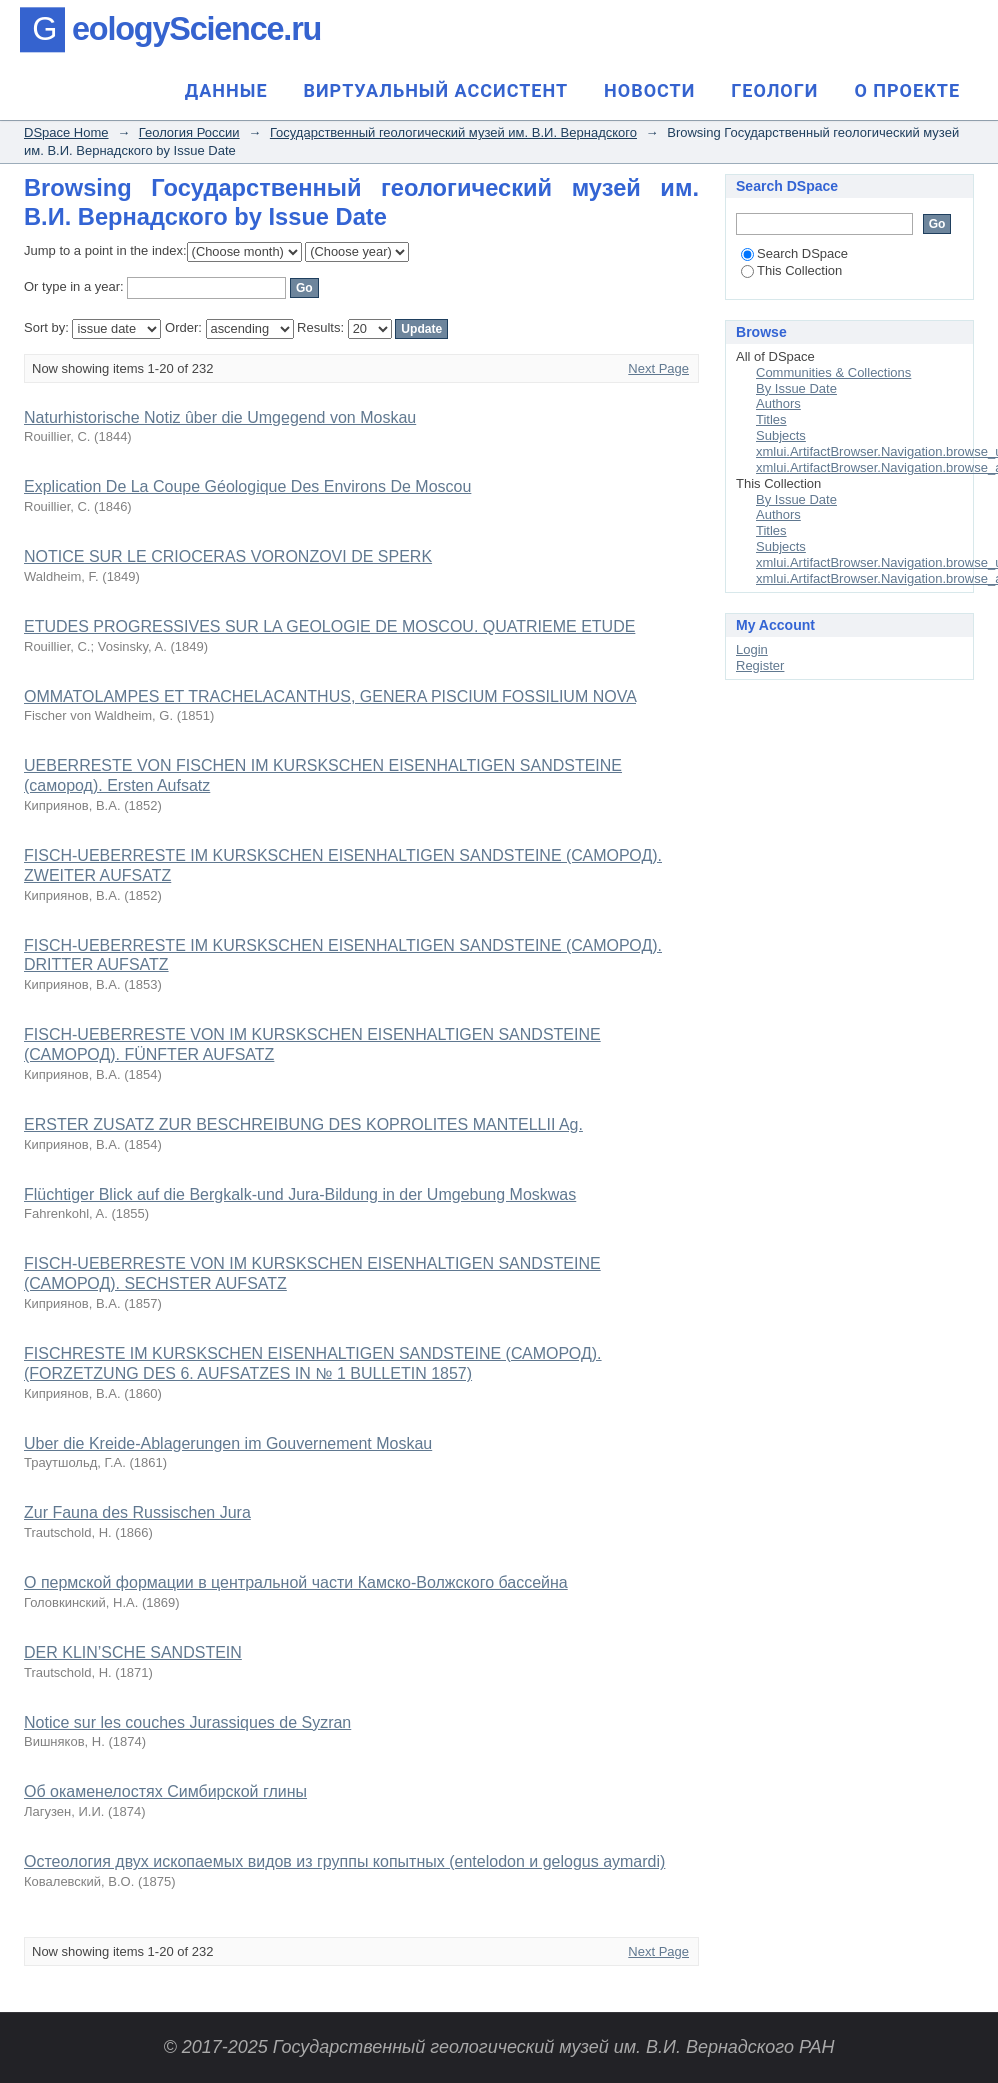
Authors (778, 403)
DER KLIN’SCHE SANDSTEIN (133, 1652)
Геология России (189, 132)
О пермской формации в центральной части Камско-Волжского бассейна (296, 1582)
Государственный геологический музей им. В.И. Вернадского (453, 132)
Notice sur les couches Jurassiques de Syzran (187, 1722)
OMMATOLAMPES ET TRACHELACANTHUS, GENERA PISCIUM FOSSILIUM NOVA (330, 696)
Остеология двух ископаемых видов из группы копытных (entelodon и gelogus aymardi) (344, 1861)
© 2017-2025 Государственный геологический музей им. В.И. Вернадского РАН (498, 2047)
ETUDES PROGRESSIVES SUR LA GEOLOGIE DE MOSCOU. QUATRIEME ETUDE (329, 626)
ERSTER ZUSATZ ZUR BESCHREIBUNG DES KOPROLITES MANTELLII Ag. (303, 1124)
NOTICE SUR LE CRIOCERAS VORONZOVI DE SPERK (228, 556)
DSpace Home (66, 132)
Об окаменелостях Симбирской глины (165, 1791)
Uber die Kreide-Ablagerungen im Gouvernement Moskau (228, 1443)
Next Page (658, 368)
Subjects (781, 435)
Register (760, 665)
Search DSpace (794, 253)
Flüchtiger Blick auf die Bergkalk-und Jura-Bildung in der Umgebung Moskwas (300, 1194)
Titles (771, 419)
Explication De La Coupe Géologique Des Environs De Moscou (247, 486)
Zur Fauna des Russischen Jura (137, 1512)
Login (752, 649)
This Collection (791, 270)
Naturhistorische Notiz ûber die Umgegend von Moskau (220, 417)
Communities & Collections (833, 372)
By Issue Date (796, 388)
